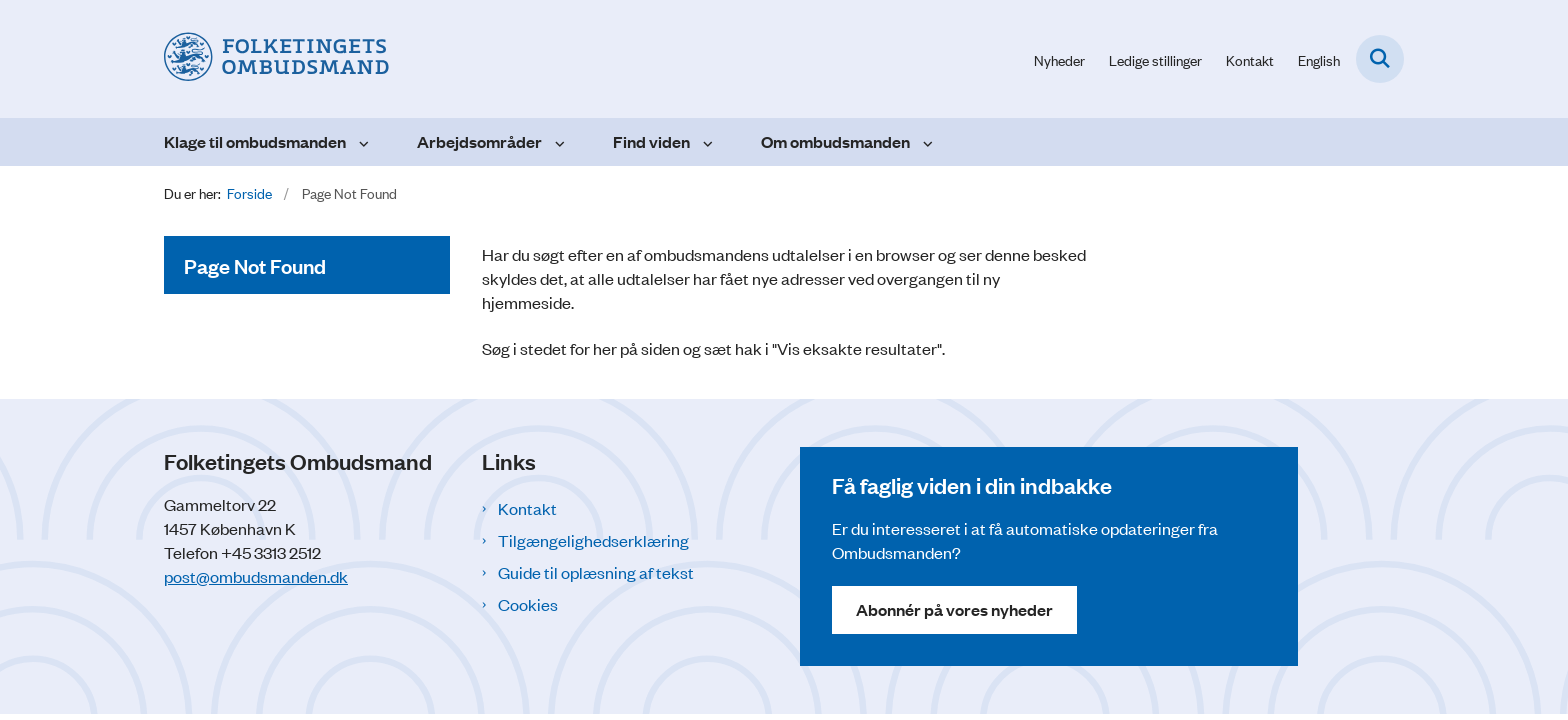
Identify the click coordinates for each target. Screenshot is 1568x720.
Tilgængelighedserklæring (593, 540)
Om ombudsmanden (835, 141)
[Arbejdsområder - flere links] (557, 142)
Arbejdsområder (479, 141)
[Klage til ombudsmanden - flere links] (361, 142)
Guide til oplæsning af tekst (596, 572)
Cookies (528, 604)
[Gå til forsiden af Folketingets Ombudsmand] (276, 59)
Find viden (651, 141)
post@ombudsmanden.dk (256, 576)
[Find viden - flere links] (705, 142)
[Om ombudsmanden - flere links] (925, 142)
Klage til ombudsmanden (255, 141)
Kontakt (527, 508)
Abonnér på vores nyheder (954, 609)
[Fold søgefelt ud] (1380, 59)
